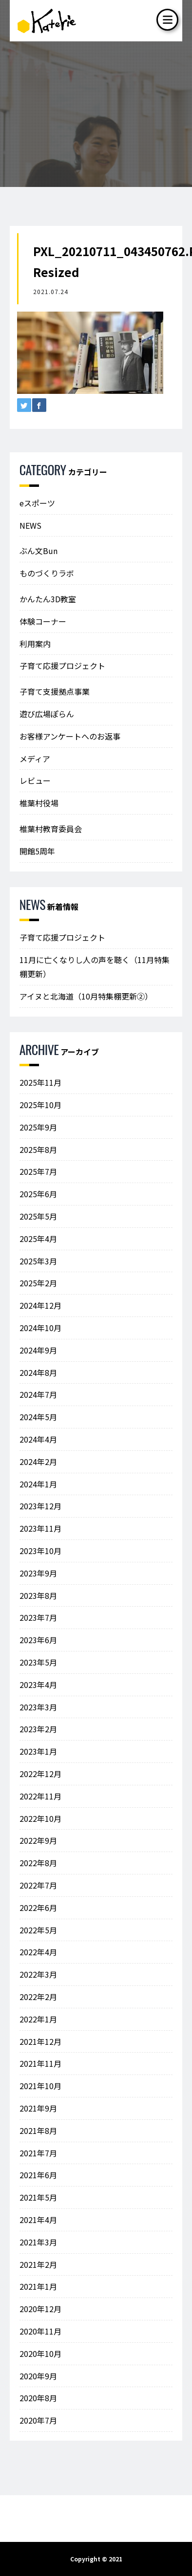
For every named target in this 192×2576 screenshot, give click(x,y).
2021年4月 (38, 2219)
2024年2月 (38, 1461)
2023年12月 (40, 1506)
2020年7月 (38, 2420)
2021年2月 (38, 2264)
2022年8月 (38, 1863)
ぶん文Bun (38, 550)
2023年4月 (38, 1684)
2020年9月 (38, 2376)
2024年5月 (38, 1417)
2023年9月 (38, 1573)
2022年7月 (38, 1885)
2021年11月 (40, 2063)
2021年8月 (38, 2130)
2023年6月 (38, 1640)
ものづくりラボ (46, 573)
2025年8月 (38, 1149)
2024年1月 (38, 1484)
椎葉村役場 (38, 803)
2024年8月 (38, 1372)
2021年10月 (40, 2086)
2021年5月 (38, 2197)
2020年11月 (40, 2331)
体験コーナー (42, 621)
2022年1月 (38, 2019)
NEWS (30, 525)
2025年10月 (40, 1105)
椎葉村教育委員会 (50, 828)
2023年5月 (38, 1662)
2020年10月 (40, 2353)
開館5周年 (37, 851)
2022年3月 (38, 1974)
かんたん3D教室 (47, 599)
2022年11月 (40, 1796)
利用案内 (35, 643)
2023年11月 (40, 1528)
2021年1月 (38, 2286)
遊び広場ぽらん (46, 714)
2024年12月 (40, 1305)
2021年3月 (38, 2242)
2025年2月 (38, 1283)
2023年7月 (38, 1617)
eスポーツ (37, 503)
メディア (34, 758)
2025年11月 (40, 1082)
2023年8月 (38, 1595)
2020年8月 (38, 2398)
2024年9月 (38, 1350)
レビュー (35, 780)
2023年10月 (40, 1551)
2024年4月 (38, 1439)
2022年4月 (38, 1952)
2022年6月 (38, 1907)
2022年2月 (38, 1996)
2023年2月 (38, 1729)
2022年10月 (40, 1818)
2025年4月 (38, 1238)
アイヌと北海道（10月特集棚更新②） (86, 996)
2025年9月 (38, 1127)
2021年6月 (38, 2175)
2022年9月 (38, 1840)
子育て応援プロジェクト (62, 665)
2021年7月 (38, 2153)
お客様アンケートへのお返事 (69, 736)
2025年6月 (38, 1194)
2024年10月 (40, 1328)
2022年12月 (40, 1773)
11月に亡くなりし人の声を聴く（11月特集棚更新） (94, 967)
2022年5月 (38, 1930)
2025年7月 (38, 1171)
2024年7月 (38, 1394)
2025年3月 (38, 1261)
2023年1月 (38, 1751)
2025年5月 (38, 1216)
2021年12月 (40, 2041)
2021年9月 (38, 2108)
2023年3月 (38, 1707)
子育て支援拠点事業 (54, 691)
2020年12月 (40, 2309)
